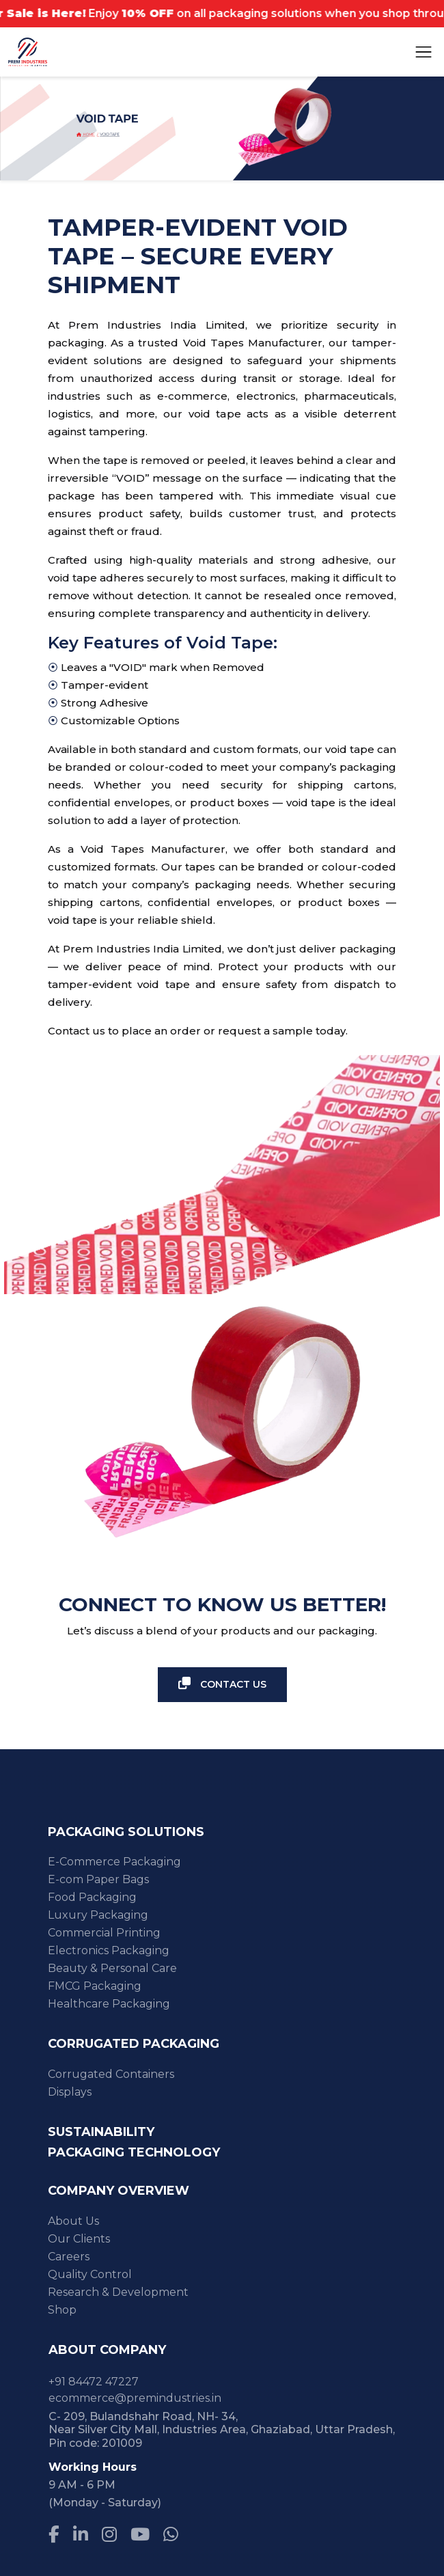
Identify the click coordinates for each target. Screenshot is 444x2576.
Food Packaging (92, 1897)
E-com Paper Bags (98, 1879)
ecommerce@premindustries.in (134, 2398)
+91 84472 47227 (93, 2381)
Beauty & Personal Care (112, 1968)
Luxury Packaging (98, 1914)
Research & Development (118, 2292)
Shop (62, 2309)
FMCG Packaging (94, 1985)
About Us (73, 2221)
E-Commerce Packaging (114, 1861)
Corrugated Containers (111, 2074)
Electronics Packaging (108, 1950)
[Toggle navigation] (423, 52)
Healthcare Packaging (109, 2003)
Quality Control (90, 2274)
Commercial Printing (104, 1932)
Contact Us (222, 1683)
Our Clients (79, 2238)
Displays (70, 2091)
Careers (68, 2256)
